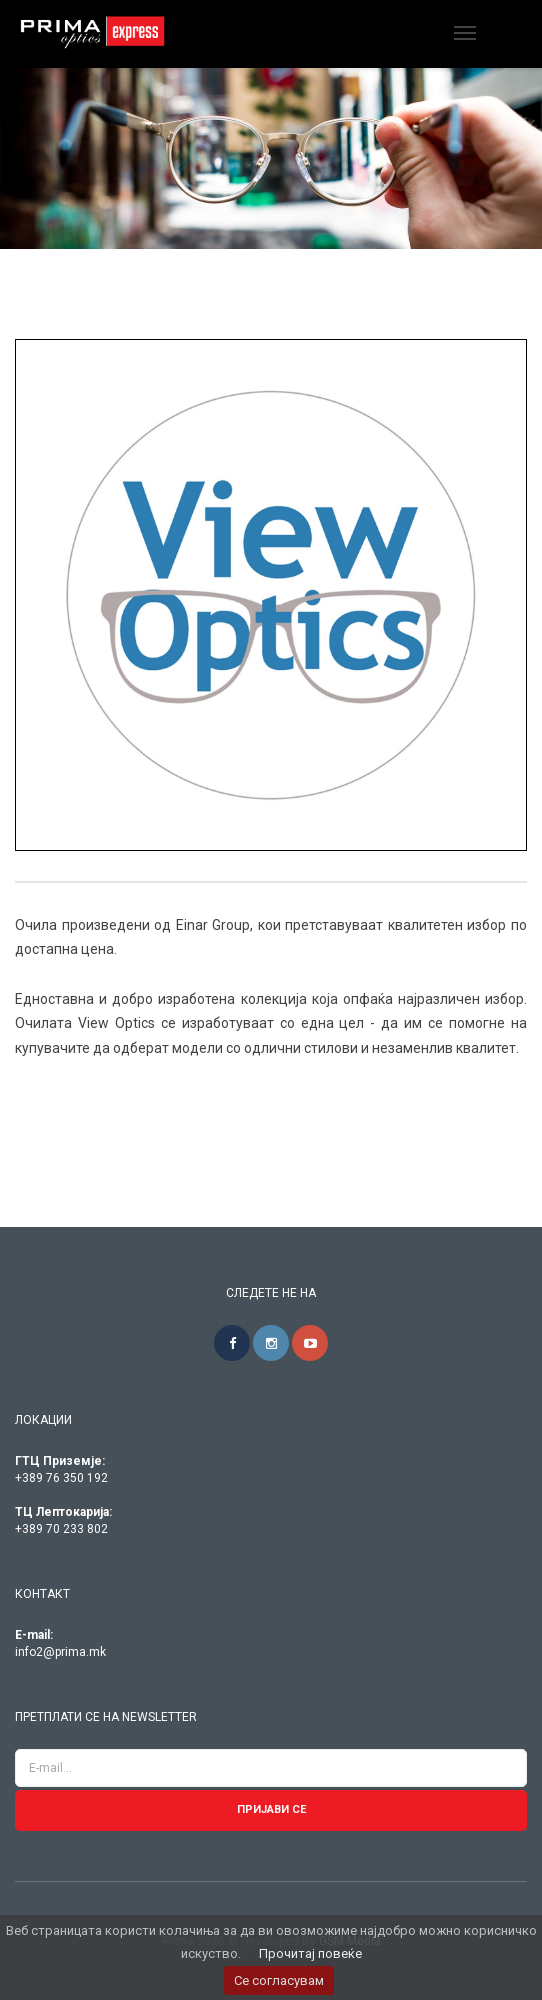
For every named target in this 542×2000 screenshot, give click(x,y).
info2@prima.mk (60, 1652)
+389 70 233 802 (61, 1529)
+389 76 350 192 (61, 1478)
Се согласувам (279, 1980)
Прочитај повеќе (310, 1953)
